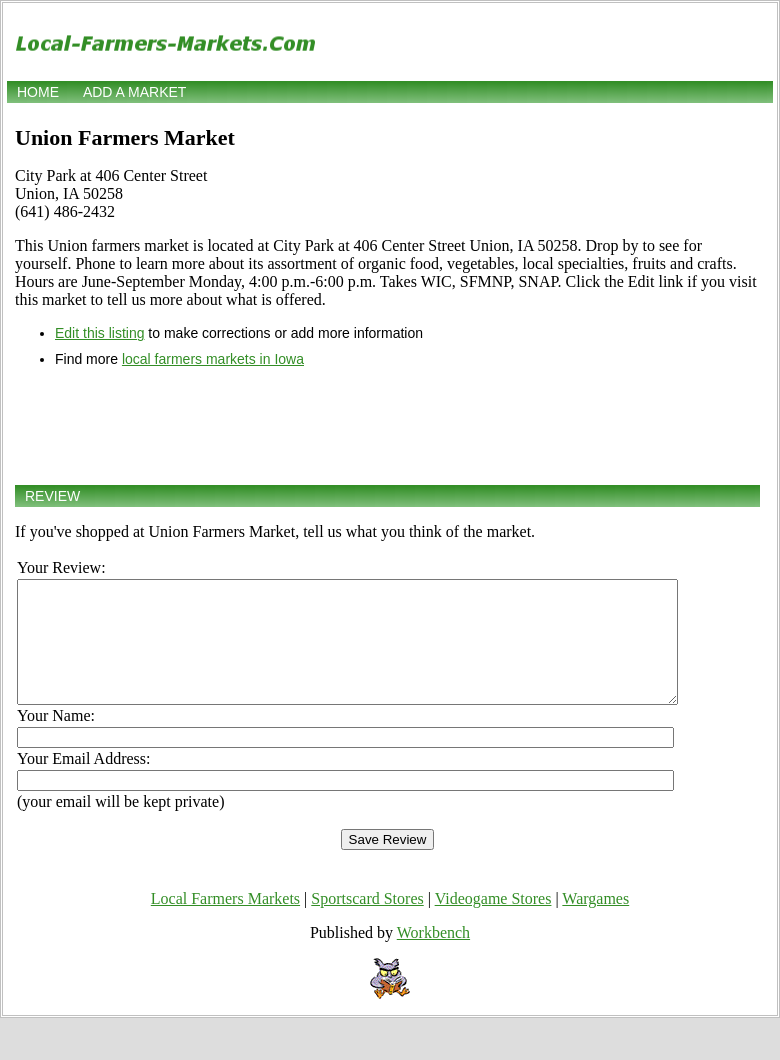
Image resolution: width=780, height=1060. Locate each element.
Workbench (433, 956)
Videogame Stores (493, 922)
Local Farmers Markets (225, 922)
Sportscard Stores (367, 922)
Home (38, 92)
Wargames (595, 922)
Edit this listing (99, 333)
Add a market (134, 92)
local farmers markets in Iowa (213, 359)
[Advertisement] (387, 426)
